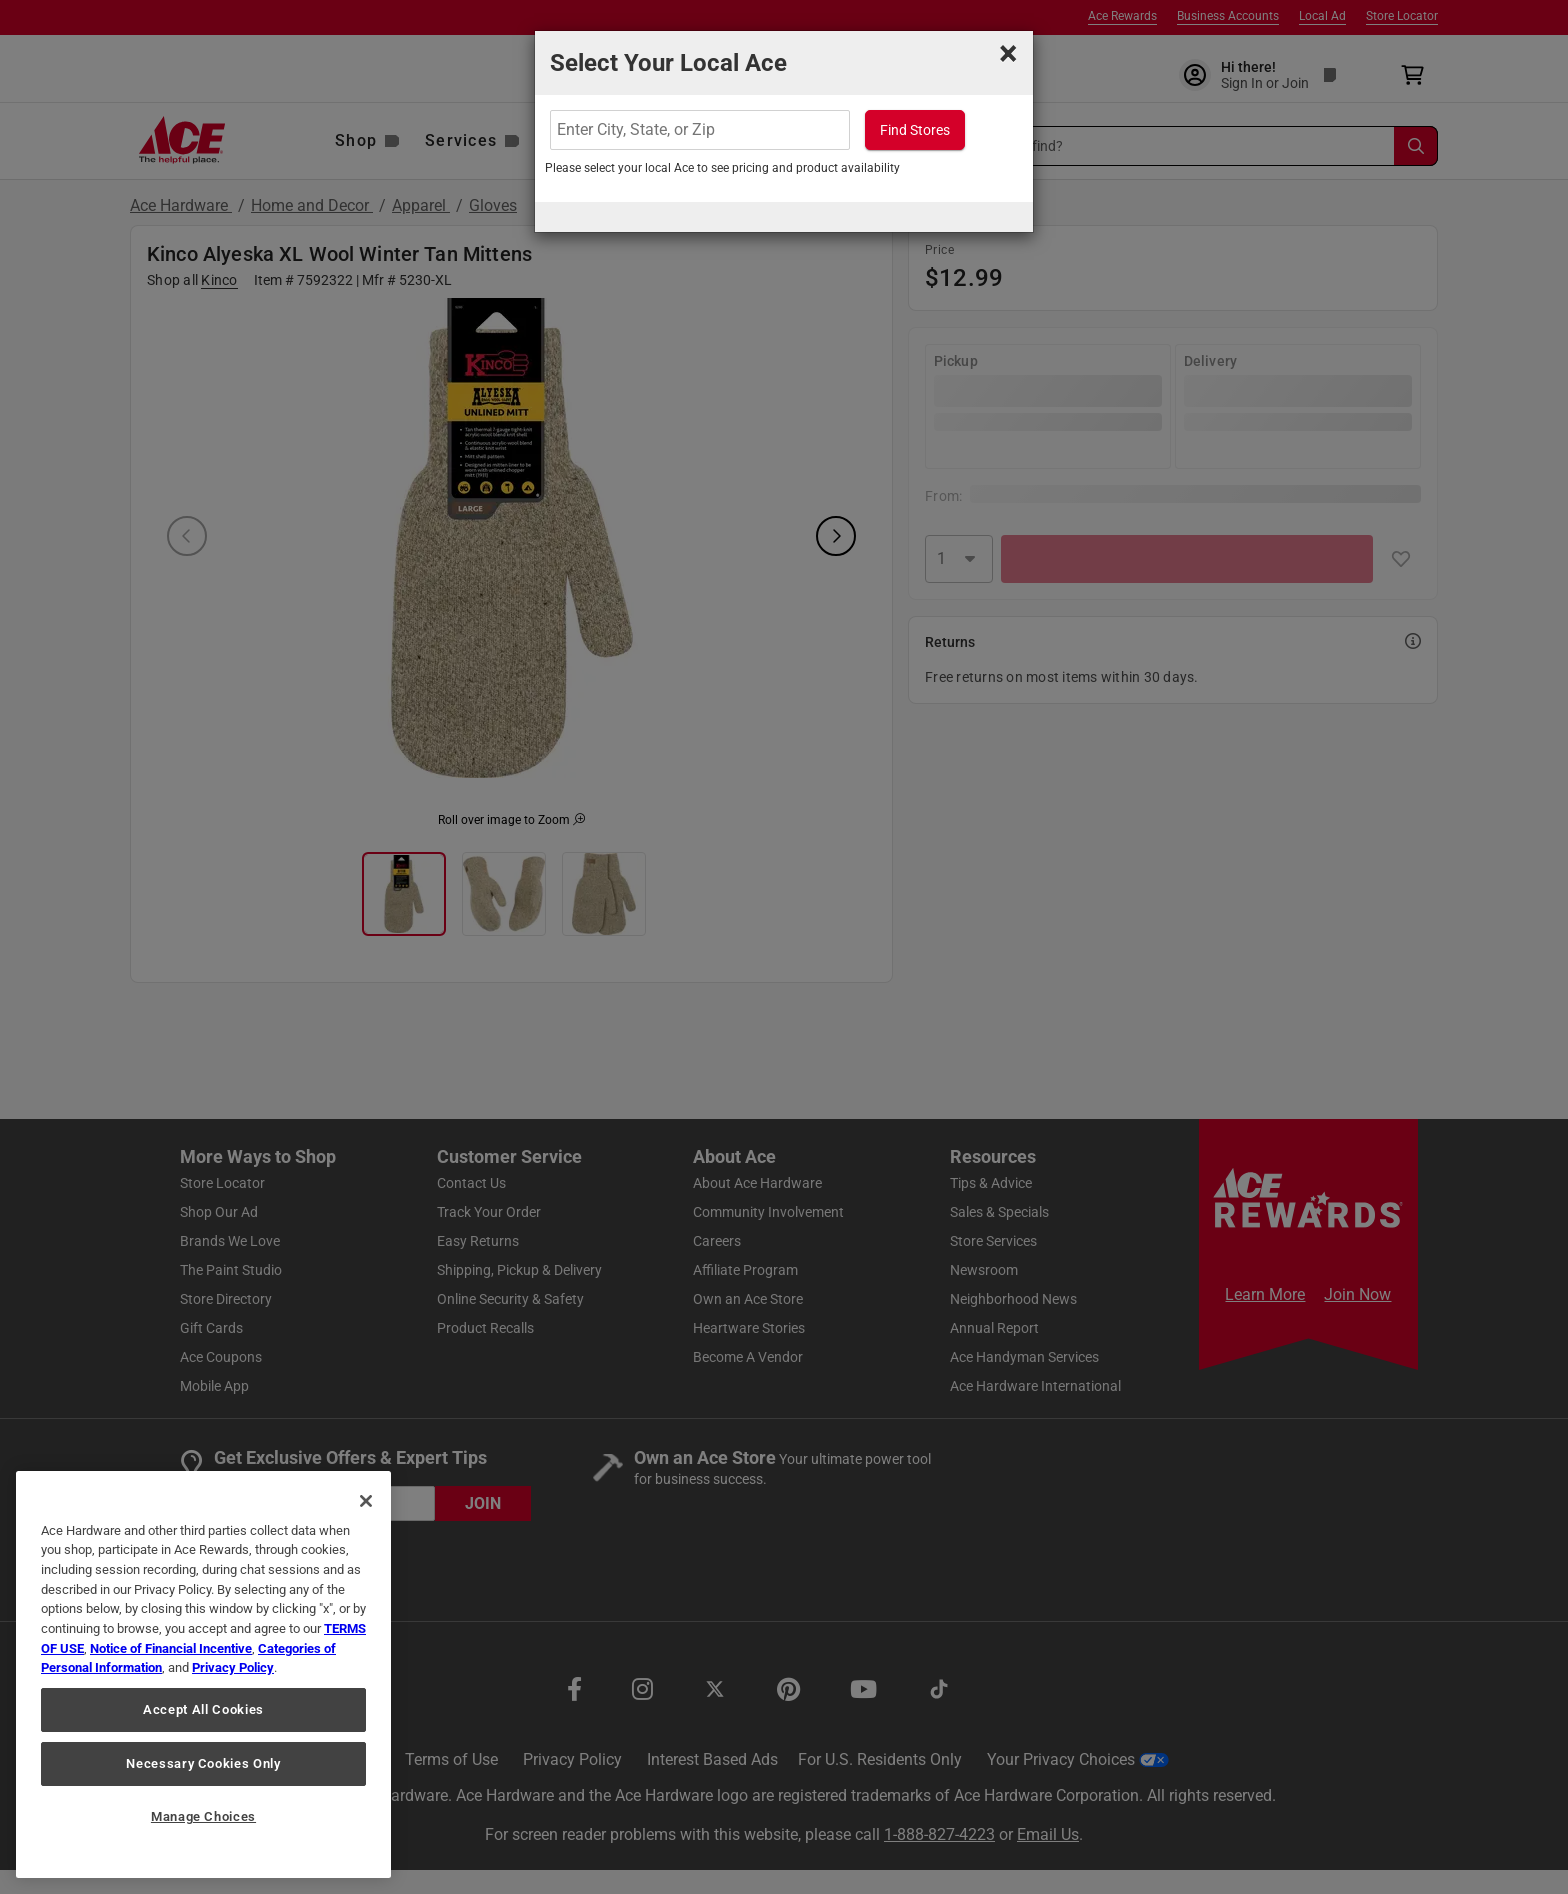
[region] (203, 1674)
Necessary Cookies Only (203, 1763)
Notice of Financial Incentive (171, 1648)
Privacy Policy (233, 1667)
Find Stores (915, 130)
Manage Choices (203, 1816)
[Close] (366, 1501)
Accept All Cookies (203, 1709)
